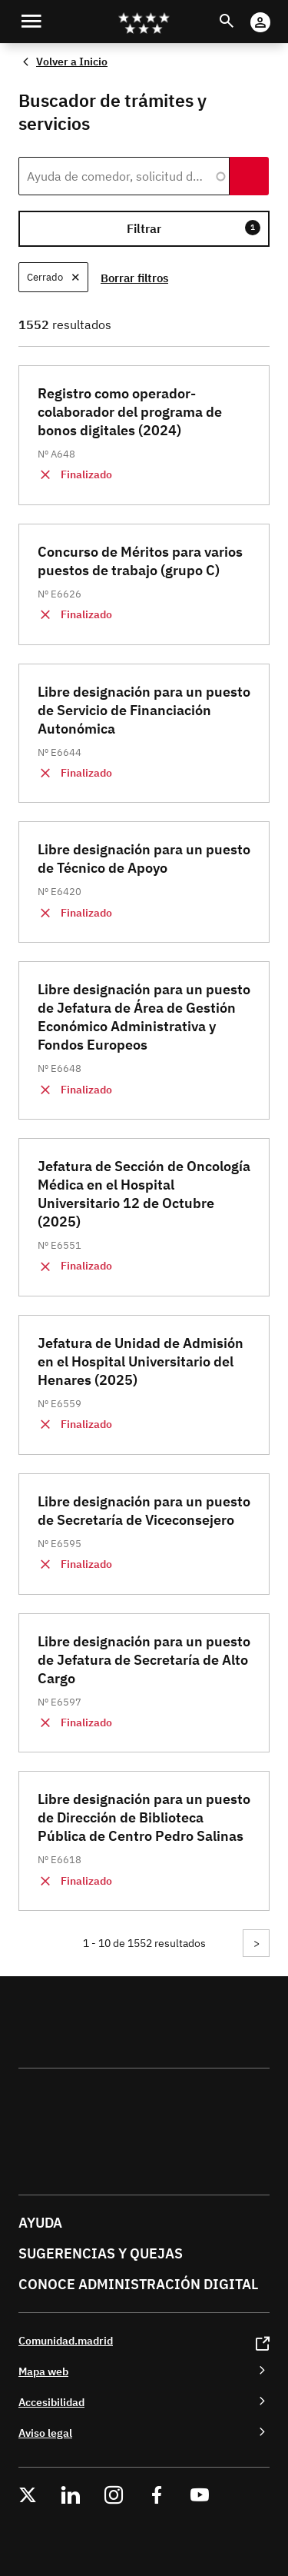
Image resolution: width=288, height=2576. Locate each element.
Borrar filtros (134, 278)
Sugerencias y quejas (100, 2253)
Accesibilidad (51, 2402)
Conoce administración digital (138, 2284)
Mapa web (43, 2371)
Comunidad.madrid (65, 2340)
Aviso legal (45, 2432)
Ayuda (40, 2223)
